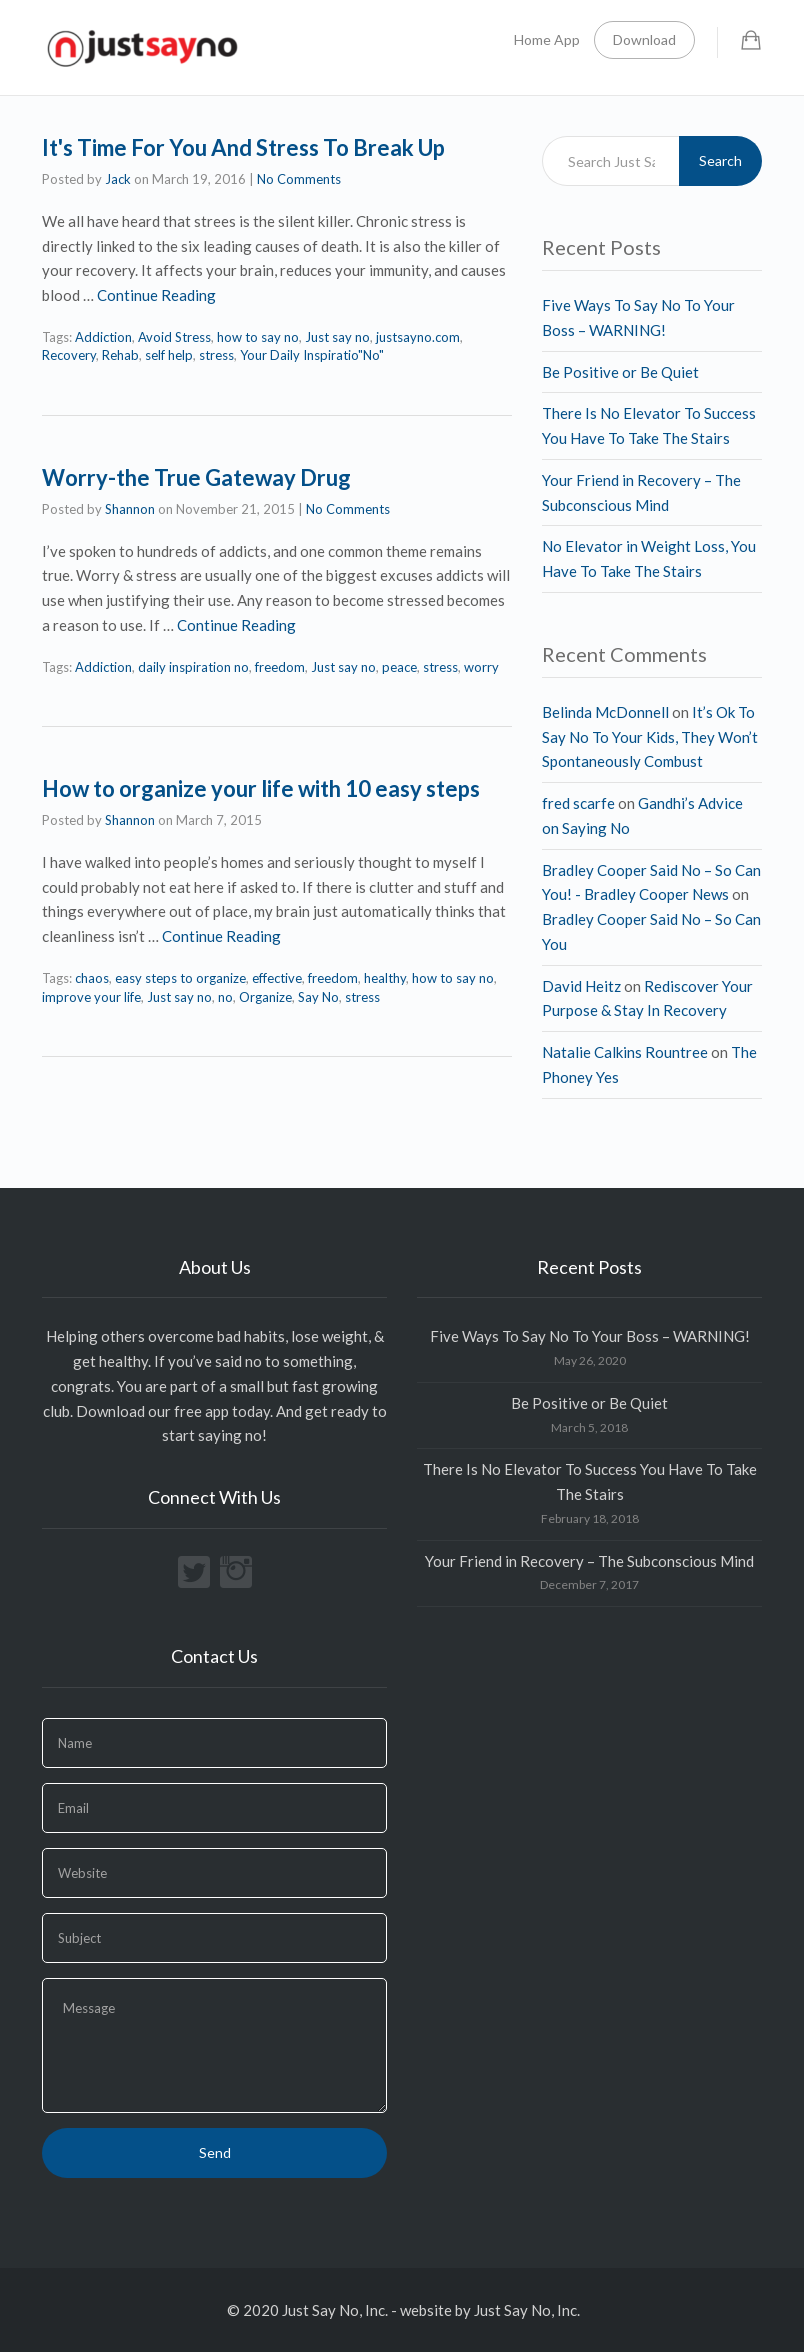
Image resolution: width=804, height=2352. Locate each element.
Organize (265, 997)
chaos (92, 978)
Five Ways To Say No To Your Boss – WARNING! (590, 1336)
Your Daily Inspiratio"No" (312, 355)
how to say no (258, 337)
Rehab (120, 355)
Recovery (69, 355)
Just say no (337, 337)
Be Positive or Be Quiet (620, 372)
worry (481, 667)
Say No (318, 997)
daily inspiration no (193, 667)
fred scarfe (578, 803)
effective (277, 978)
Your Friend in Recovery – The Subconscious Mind (589, 1561)
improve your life (91, 997)
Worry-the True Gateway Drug (196, 477)
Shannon (130, 509)
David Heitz (581, 986)
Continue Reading (156, 295)
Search (720, 160)
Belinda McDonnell (605, 712)
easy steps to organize (180, 978)
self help (169, 355)
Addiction (103, 337)
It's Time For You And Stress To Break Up (243, 147)
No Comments (299, 179)
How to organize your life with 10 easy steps (261, 788)
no (225, 997)
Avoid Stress (174, 337)
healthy (385, 978)
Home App (547, 39)
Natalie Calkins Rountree (625, 1052)
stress (216, 355)
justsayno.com (418, 337)
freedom (280, 667)
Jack (118, 179)
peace (399, 667)
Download (644, 39)
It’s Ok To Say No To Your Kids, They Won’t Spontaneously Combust (650, 737)
